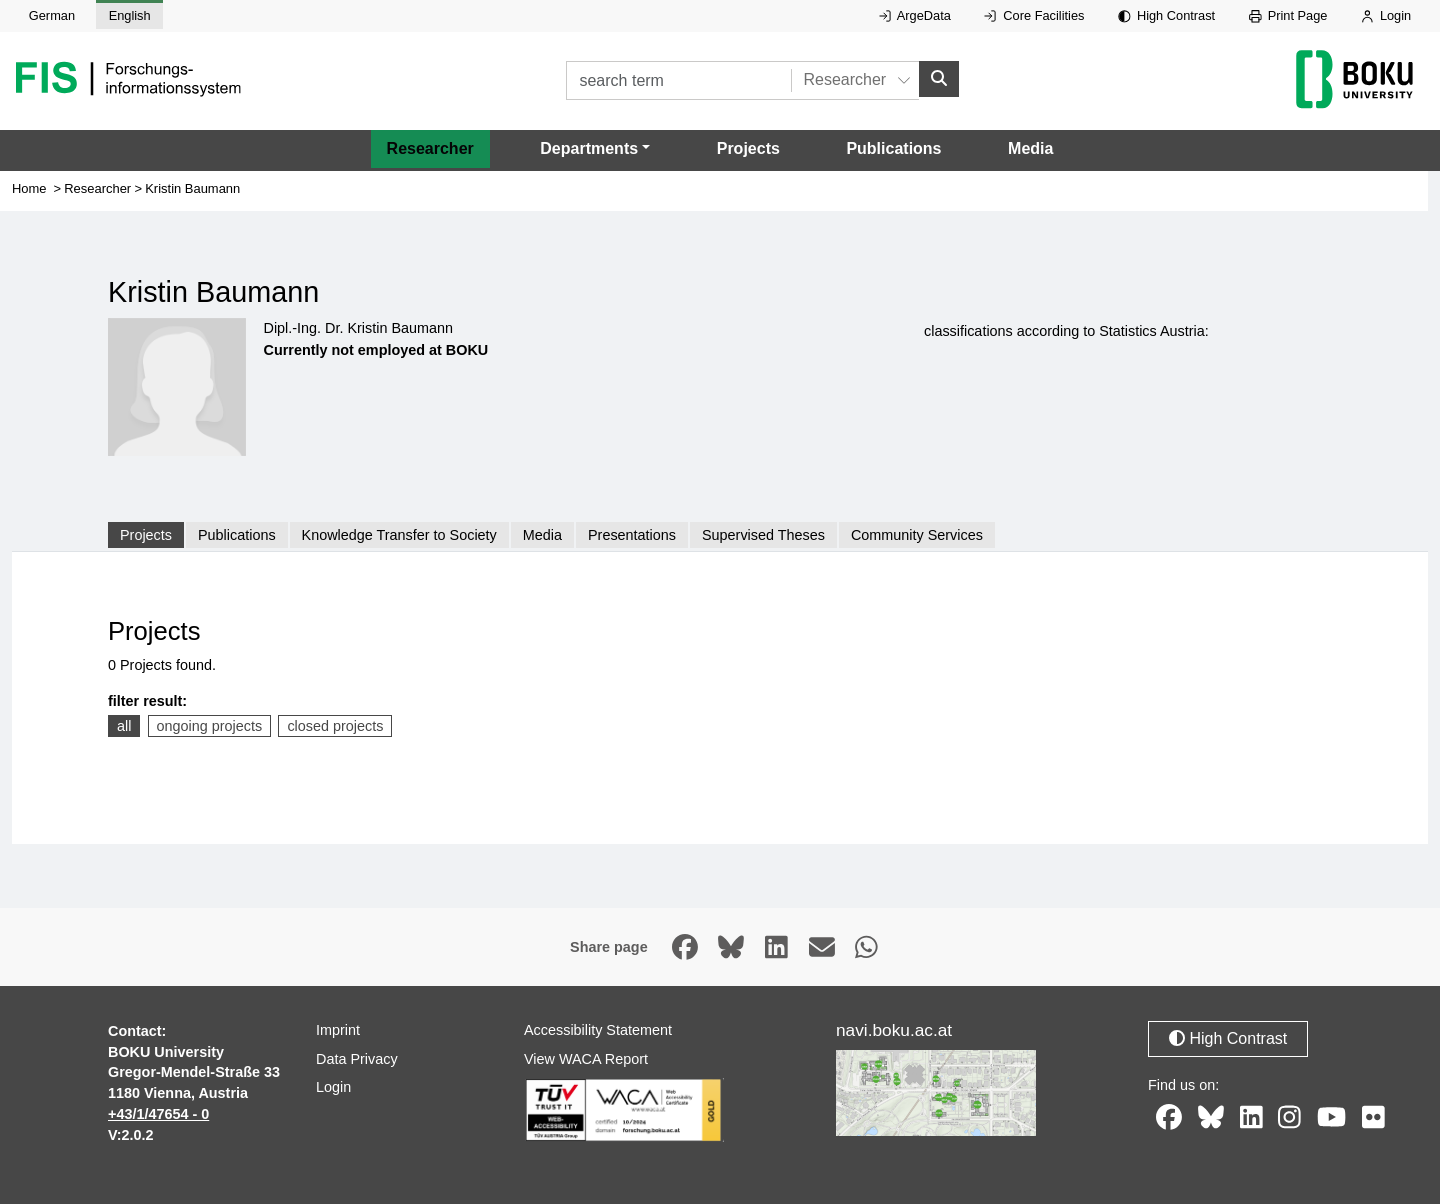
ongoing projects (210, 726)
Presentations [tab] (632, 535)
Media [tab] (542, 535)
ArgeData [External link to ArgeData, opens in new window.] (915, 15)
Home (29, 188)
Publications (893, 148)
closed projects (335, 726)
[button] (595, 149)
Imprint (338, 1030)
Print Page (1288, 15)
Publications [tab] (237, 535)
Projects (748, 148)
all (124, 726)
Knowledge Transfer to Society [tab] (399, 535)
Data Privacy (357, 1059)
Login (1386, 15)
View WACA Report (586, 1059)
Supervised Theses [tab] (763, 535)
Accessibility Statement (598, 1030)
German (52, 15)
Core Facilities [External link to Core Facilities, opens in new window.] (1034, 15)
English (130, 15)
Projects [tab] (146, 535)
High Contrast (1166, 15)
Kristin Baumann (192, 188)
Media (1030, 148)
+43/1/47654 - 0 (158, 1114)
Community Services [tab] (917, 535)
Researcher (430, 148)
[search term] (678, 80)
